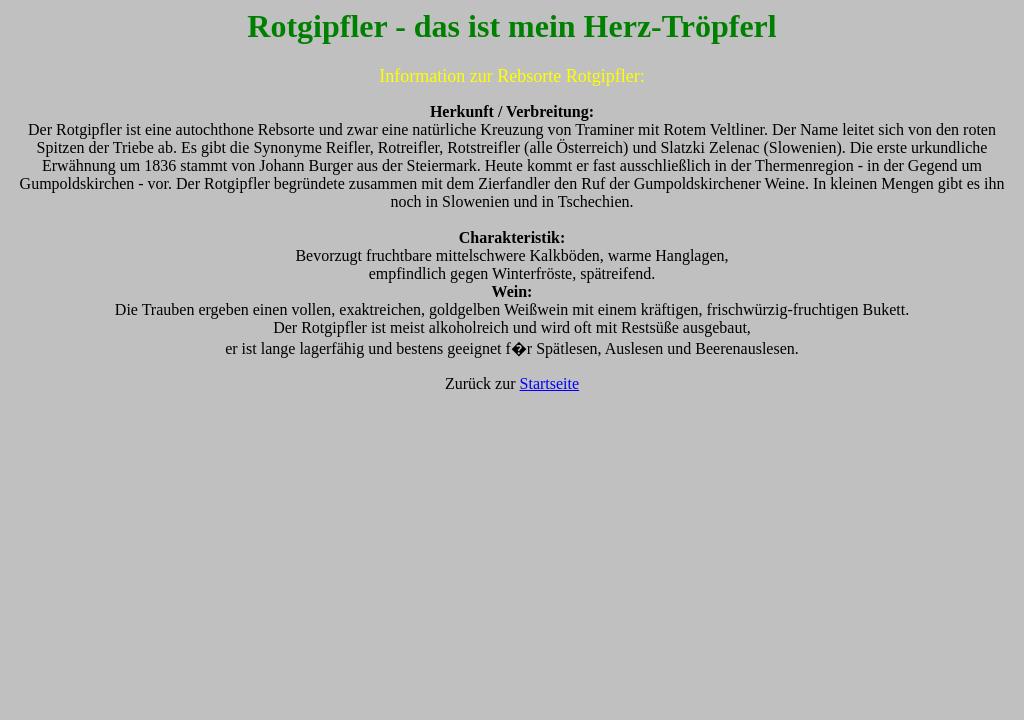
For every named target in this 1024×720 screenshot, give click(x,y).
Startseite (550, 383)
